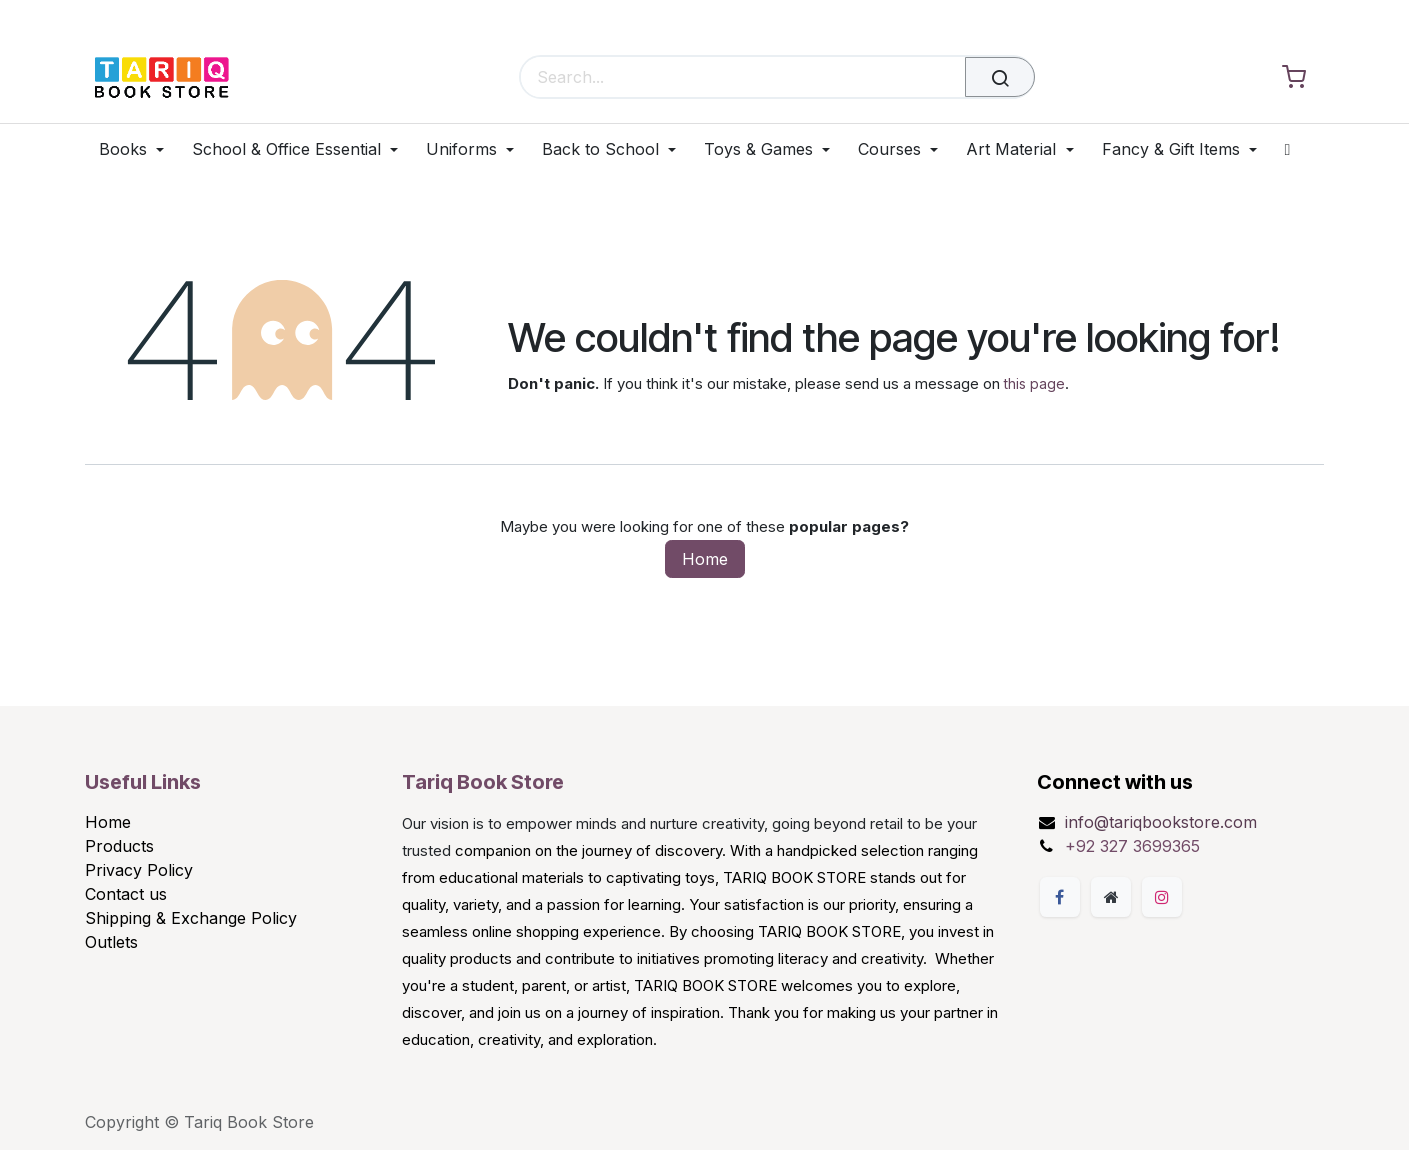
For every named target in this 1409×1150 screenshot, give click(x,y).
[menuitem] (138, 149)
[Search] (1000, 77)
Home (705, 559)
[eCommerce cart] (1294, 78)
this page (1034, 383)
